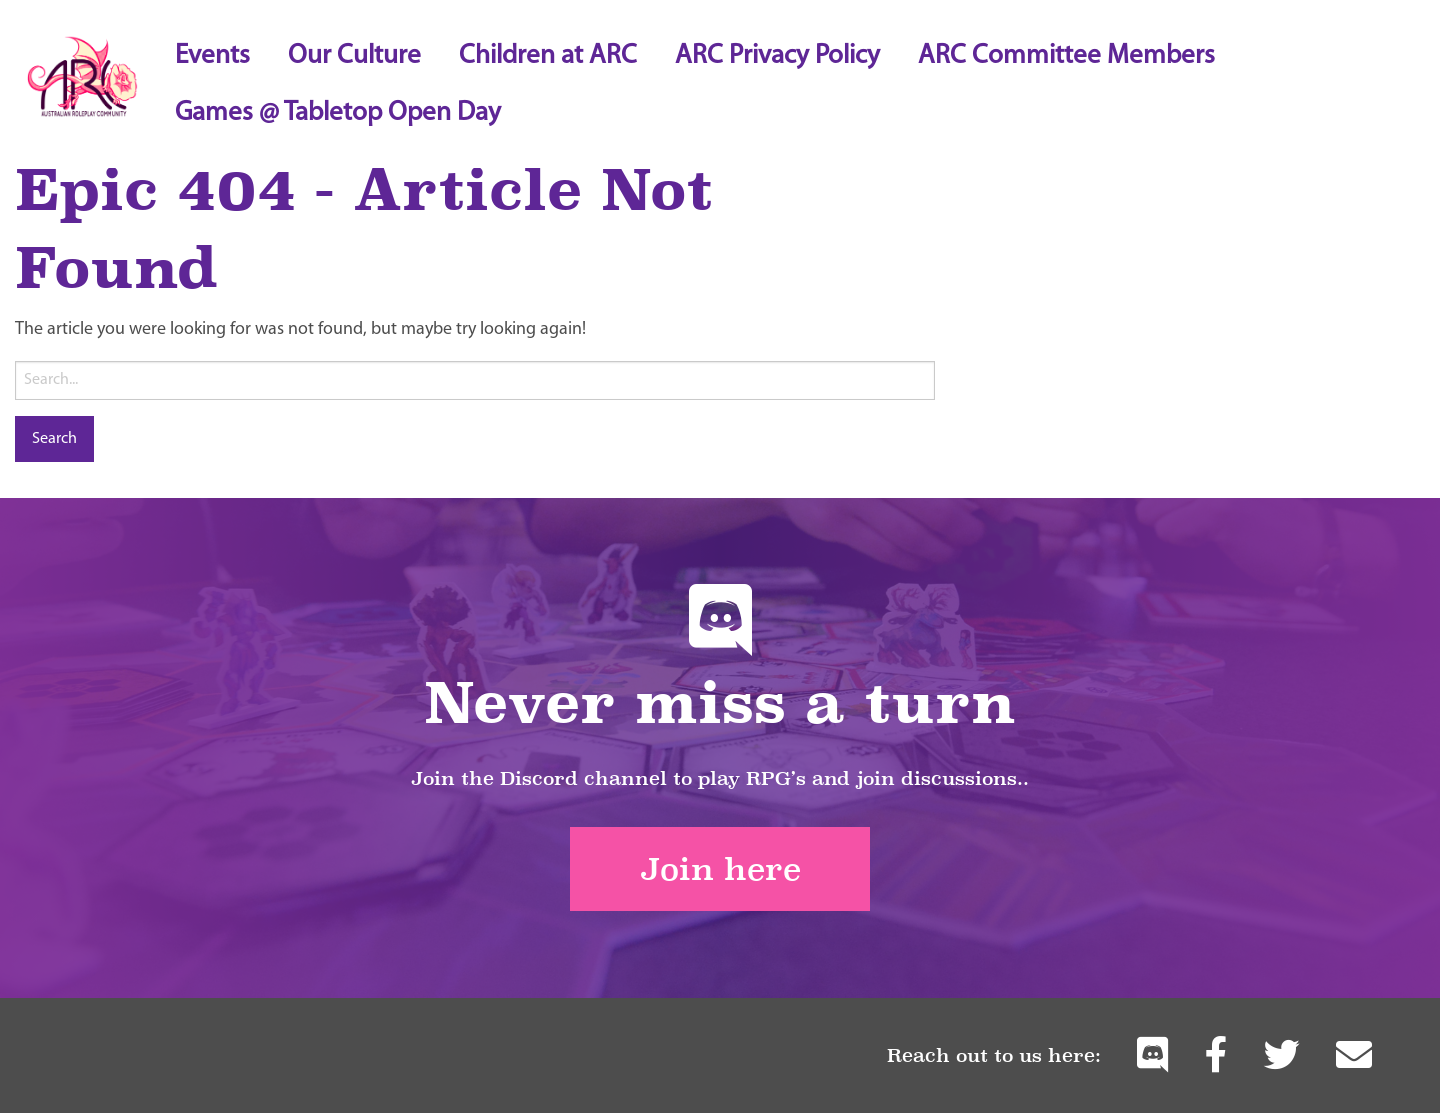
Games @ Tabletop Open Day (338, 113)
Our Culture (354, 56)
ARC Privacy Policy (777, 56)
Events (212, 56)
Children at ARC (548, 56)
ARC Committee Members (1066, 56)
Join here (720, 869)
